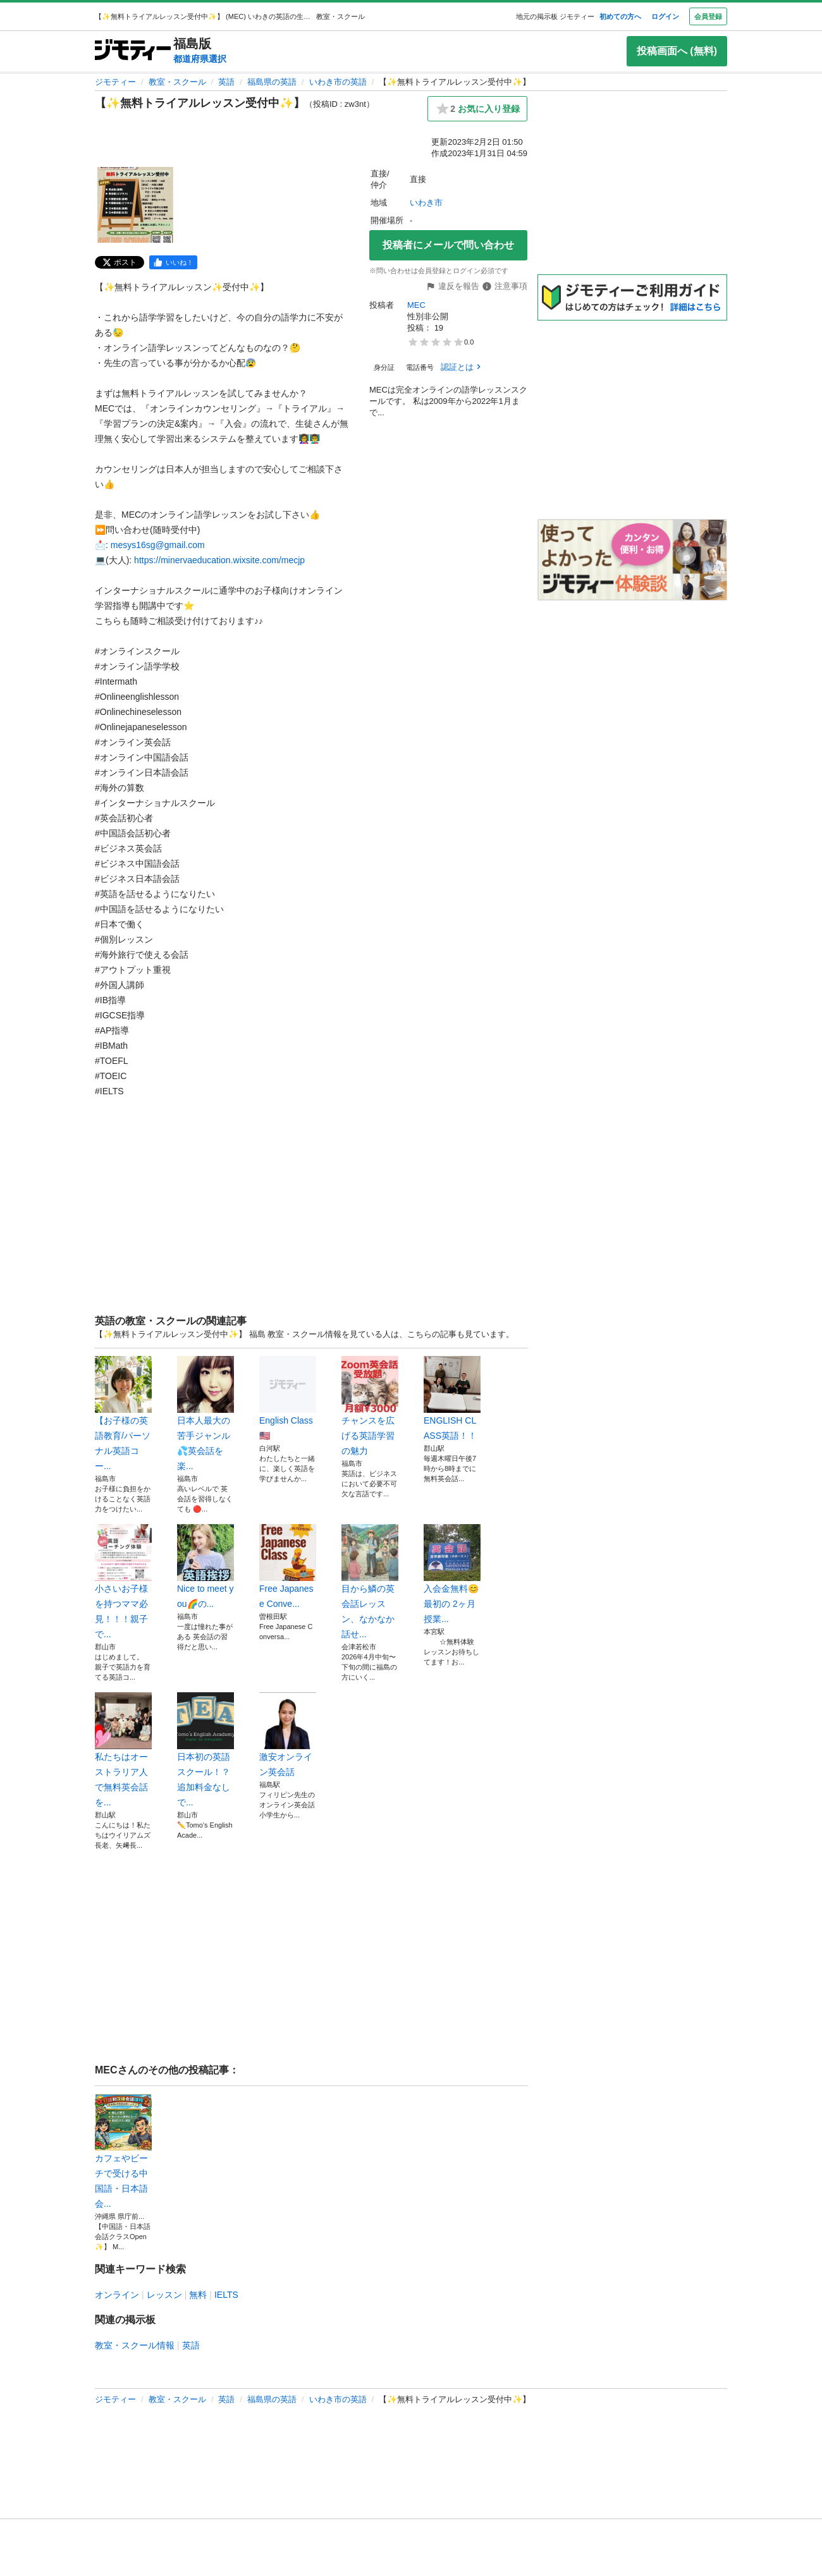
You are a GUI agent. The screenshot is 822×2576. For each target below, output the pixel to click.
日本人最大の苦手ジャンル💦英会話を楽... (205, 1413)
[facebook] (173, 262)
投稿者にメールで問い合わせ (448, 245)
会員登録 (708, 16)
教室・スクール (177, 82)
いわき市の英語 (338, 82)
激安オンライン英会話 (287, 1734)
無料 (198, 2295)
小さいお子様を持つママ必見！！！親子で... (123, 1581)
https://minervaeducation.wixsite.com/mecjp (219, 560)
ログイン (665, 16)
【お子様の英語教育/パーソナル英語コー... (123, 1413)
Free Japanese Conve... (287, 1566)
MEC (416, 305)
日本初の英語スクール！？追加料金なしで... (205, 1749)
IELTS (226, 2295)
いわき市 (426, 202)
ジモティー (115, 82)
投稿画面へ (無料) (677, 51)
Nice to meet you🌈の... (205, 1566)
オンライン (117, 2295)
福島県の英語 (272, 82)
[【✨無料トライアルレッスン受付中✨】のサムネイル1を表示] (135, 204)
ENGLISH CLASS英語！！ (452, 1398)
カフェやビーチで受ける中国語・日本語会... (123, 2151)
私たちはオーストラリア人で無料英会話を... (123, 1749)
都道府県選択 (199, 59)
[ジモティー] (133, 51)
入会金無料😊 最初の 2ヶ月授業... (452, 1574)
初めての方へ (620, 16)
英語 (226, 82)
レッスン (164, 2295)
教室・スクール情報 (135, 2345)
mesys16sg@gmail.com (158, 545)
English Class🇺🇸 (287, 1398)
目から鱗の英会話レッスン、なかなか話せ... (369, 1581)
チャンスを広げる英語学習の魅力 (369, 1406)
